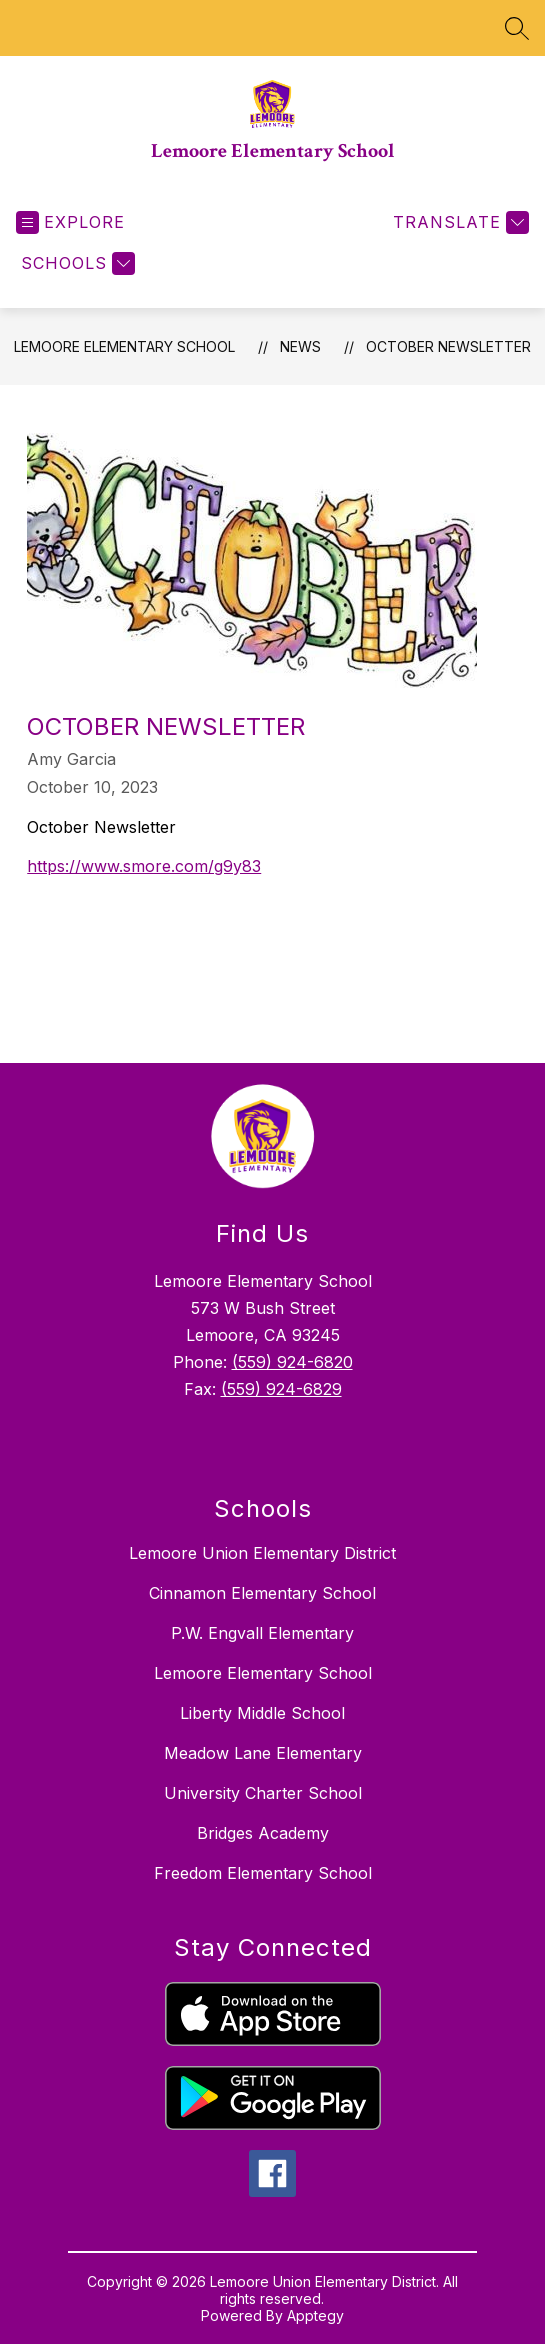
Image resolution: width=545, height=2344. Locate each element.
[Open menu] (70, 222)
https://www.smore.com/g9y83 (144, 866)
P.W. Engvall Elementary (262, 1633)
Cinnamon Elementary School (262, 1593)
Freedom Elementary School (263, 1873)
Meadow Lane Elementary (263, 1753)
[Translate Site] (458, 222)
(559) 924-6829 (281, 1389)
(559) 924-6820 (292, 1362)
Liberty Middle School (262, 1713)
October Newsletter (448, 346)
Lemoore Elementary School (124, 346)
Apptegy (315, 2315)
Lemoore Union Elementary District (262, 1553)
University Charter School (263, 1793)
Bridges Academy (263, 1833)
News (300, 346)
